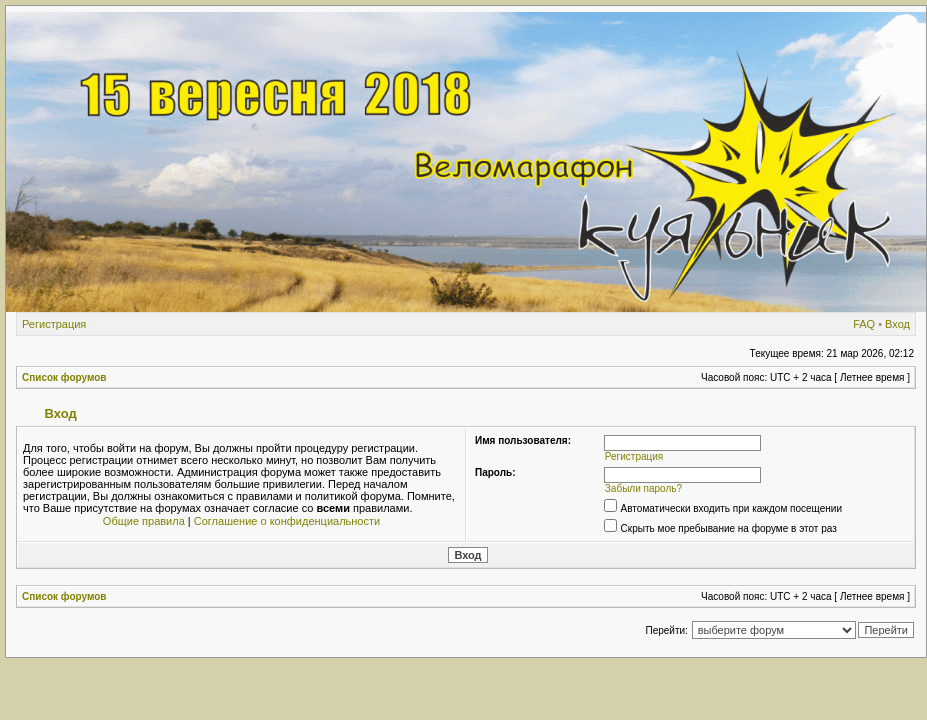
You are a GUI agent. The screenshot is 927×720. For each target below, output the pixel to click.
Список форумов (64, 377)
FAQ (864, 324)
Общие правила (144, 521)
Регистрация (54, 324)
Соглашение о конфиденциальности (287, 521)
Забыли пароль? (643, 488)
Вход (897, 324)
